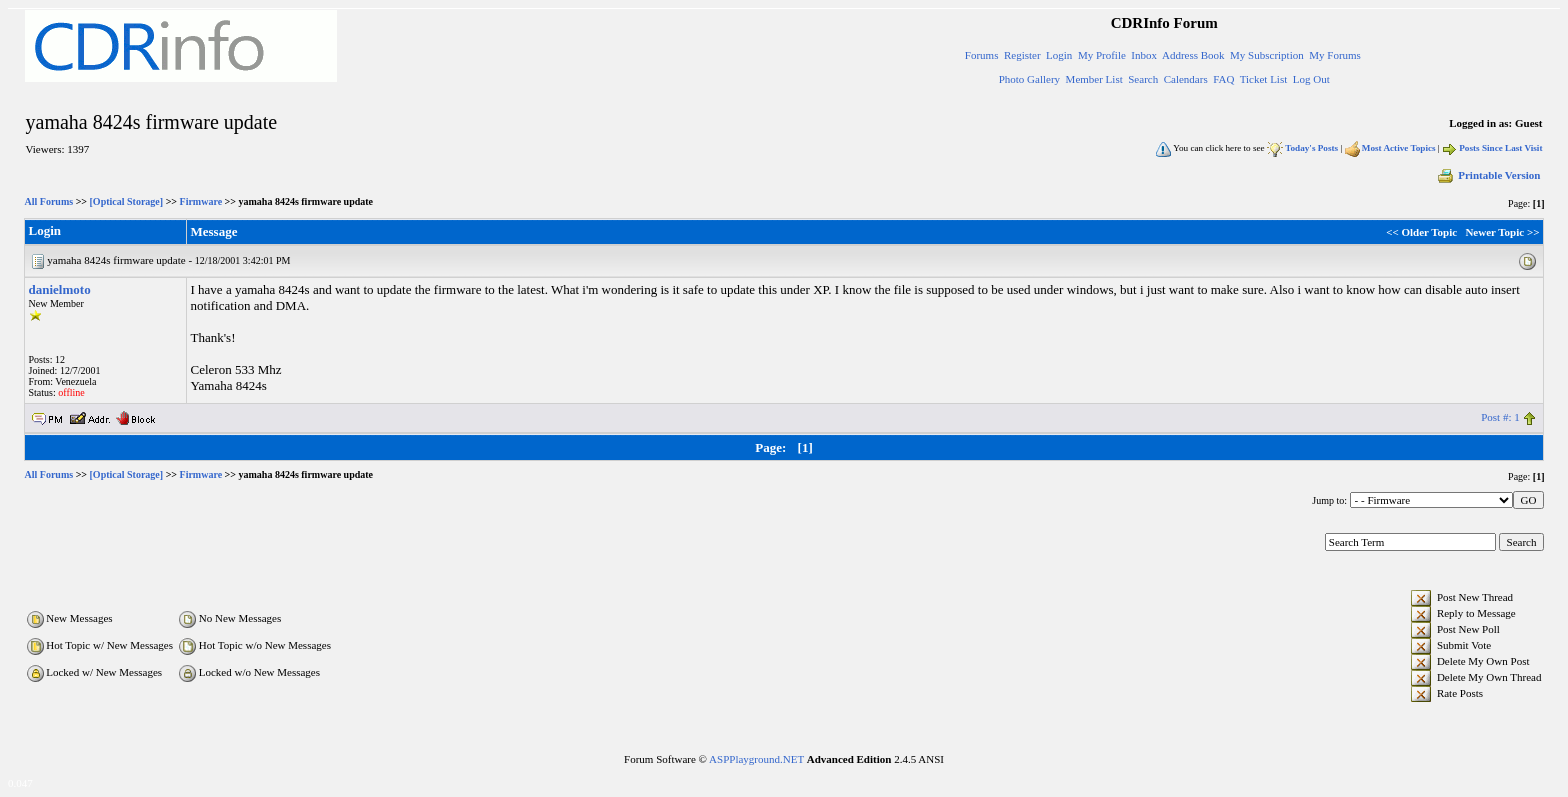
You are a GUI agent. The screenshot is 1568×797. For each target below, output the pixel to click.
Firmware (201, 201)
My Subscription (1267, 55)
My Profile (1102, 55)
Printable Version (1488, 175)
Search (1143, 79)
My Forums (1335, 55)
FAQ (1223, 79)
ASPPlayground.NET (756, 759)
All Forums (49, 201)
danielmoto (60, 289)
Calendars (1186, 79)
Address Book (1193, 55)
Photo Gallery (1029, 79)
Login (1059, 55)
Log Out (1311, 79)
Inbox (1144, 55)
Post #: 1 (1500, 417)
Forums (982, 55)
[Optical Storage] (127, 201)
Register (1022, 55)
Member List (1094, 79)
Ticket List (1264, 79)
